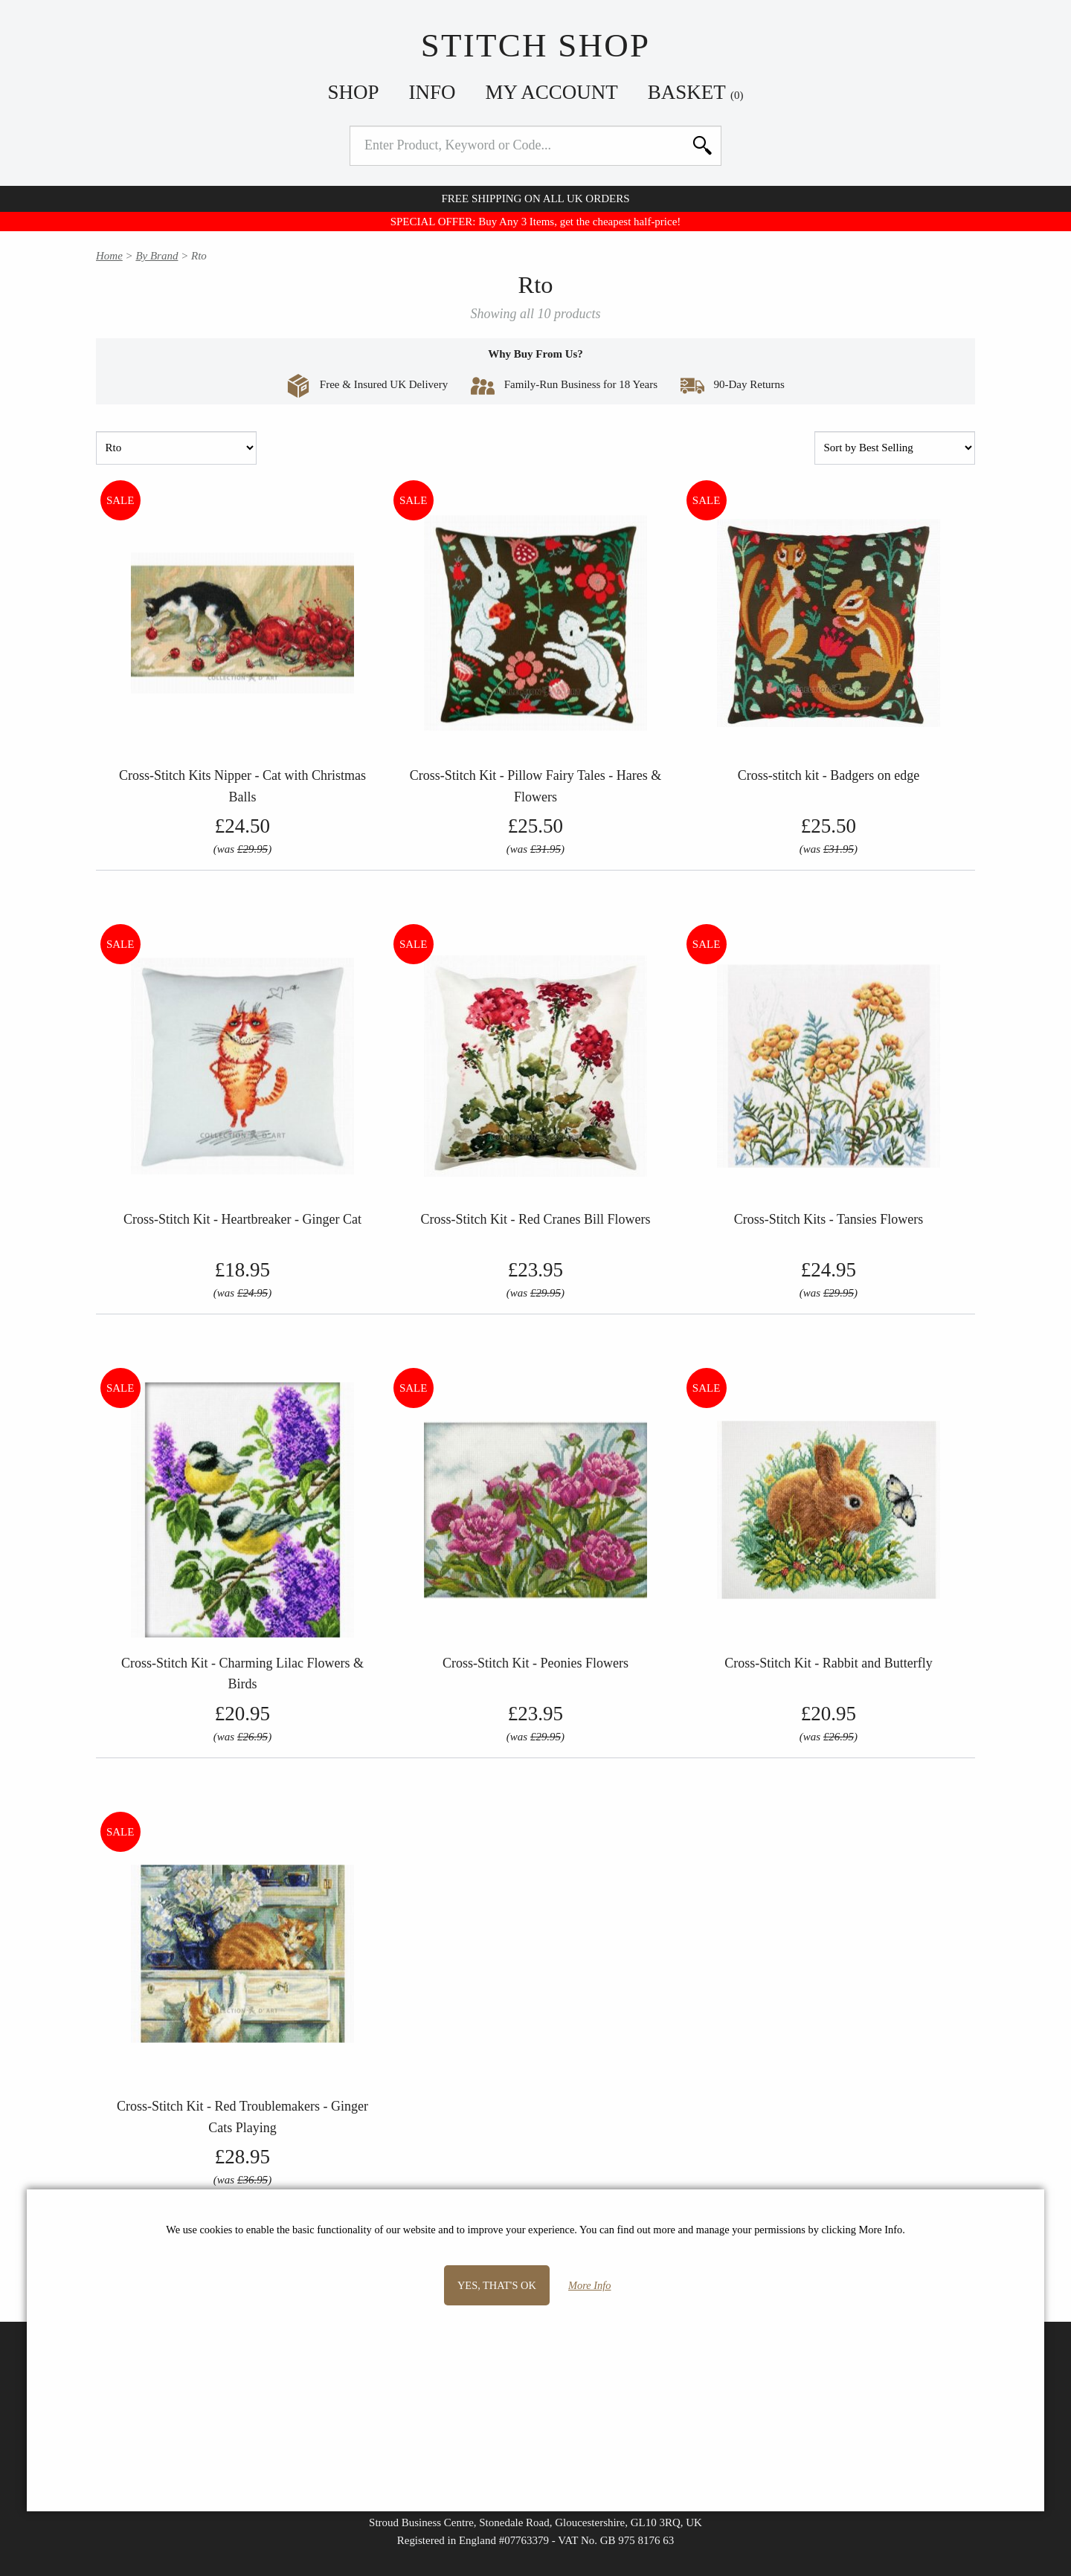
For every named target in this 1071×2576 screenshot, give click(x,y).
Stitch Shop (536, 45)
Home (109, 256)
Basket (696, 92)
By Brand (156, 256)
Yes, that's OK (496, 2285)
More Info (589, 2285)
